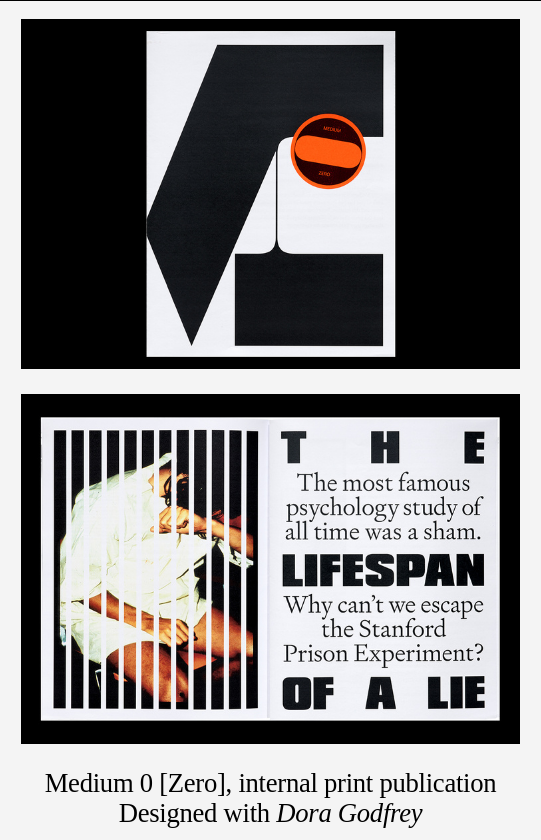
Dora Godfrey (349, 813)
